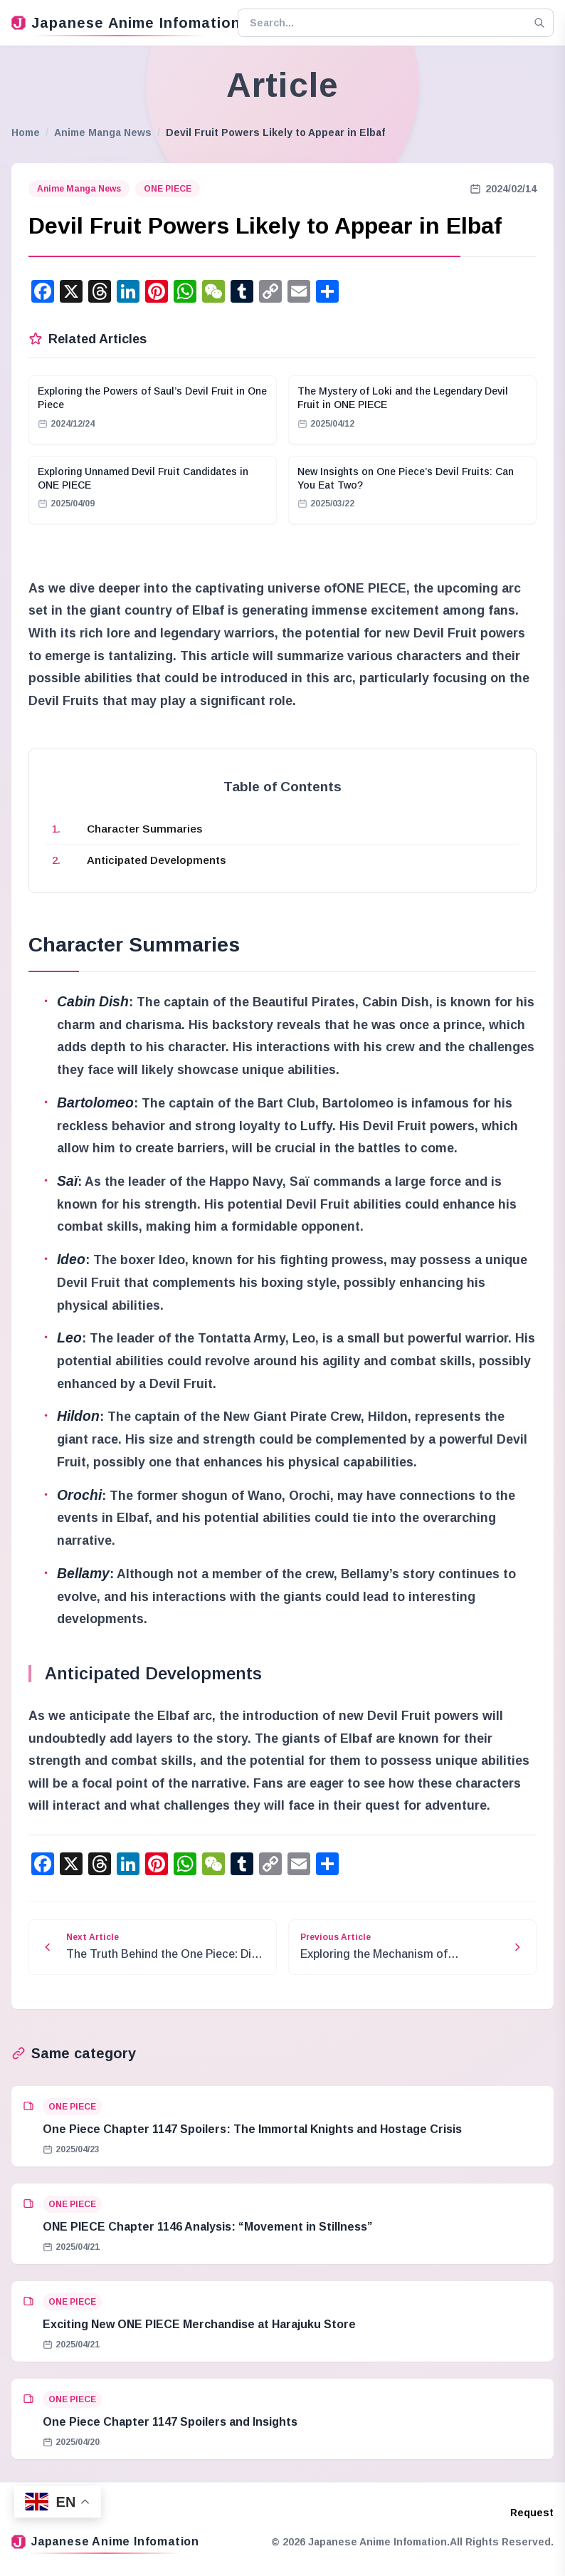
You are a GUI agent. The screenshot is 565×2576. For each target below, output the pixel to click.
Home (25, 132)
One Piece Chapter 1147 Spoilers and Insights (170, 2422)
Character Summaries (145, 829)
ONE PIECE (167, 189)
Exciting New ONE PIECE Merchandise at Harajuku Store (199, 2324)
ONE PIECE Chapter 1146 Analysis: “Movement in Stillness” (207, 2227)
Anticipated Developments (156, 860)
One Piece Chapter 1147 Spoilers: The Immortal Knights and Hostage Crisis (252, 2129)
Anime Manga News (103, 132)
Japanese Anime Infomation (118, 23)
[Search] (539, 23)
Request (532, 2512)
